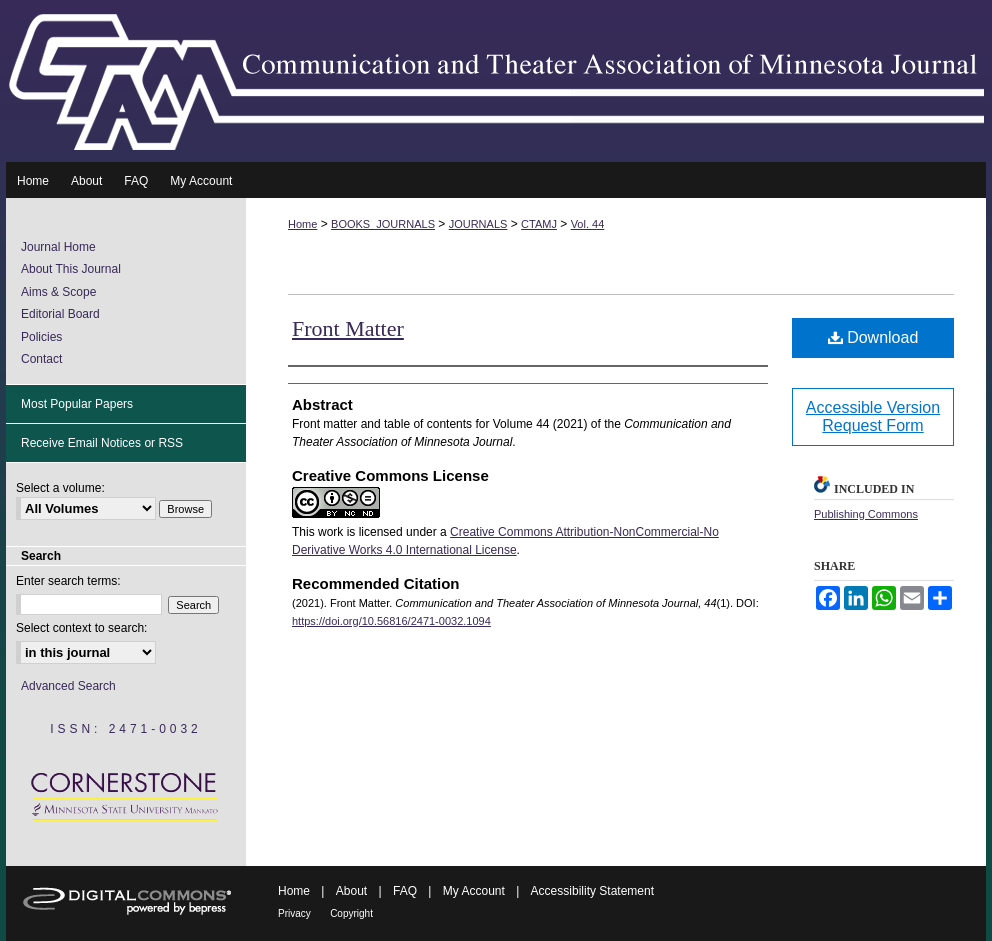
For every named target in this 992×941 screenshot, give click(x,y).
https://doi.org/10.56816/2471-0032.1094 (391, 621)
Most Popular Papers (77, 404)
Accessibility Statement (592, 891)
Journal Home (58, 247)
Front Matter (348, 328)
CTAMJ (539, 224)
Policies (41, 337)
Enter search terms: (68, 581)
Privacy (294, 913)
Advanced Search (68, 686)
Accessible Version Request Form (873, 416)
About (351, 891)
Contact (41, 359)
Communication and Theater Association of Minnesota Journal (496, 81)
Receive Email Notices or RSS (102, 443)
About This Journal (71, 269)
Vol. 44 (588, 224)
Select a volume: (60, 488)
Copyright (351, 913)
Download (873, 337)
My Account (474, 891)
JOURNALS (478, 224)
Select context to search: (81, 628)
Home (302, 224)
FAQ (405, 891)
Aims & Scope (58, 292)
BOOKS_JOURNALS (383, 224)
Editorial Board (60, 314)
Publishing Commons (866, 514)
